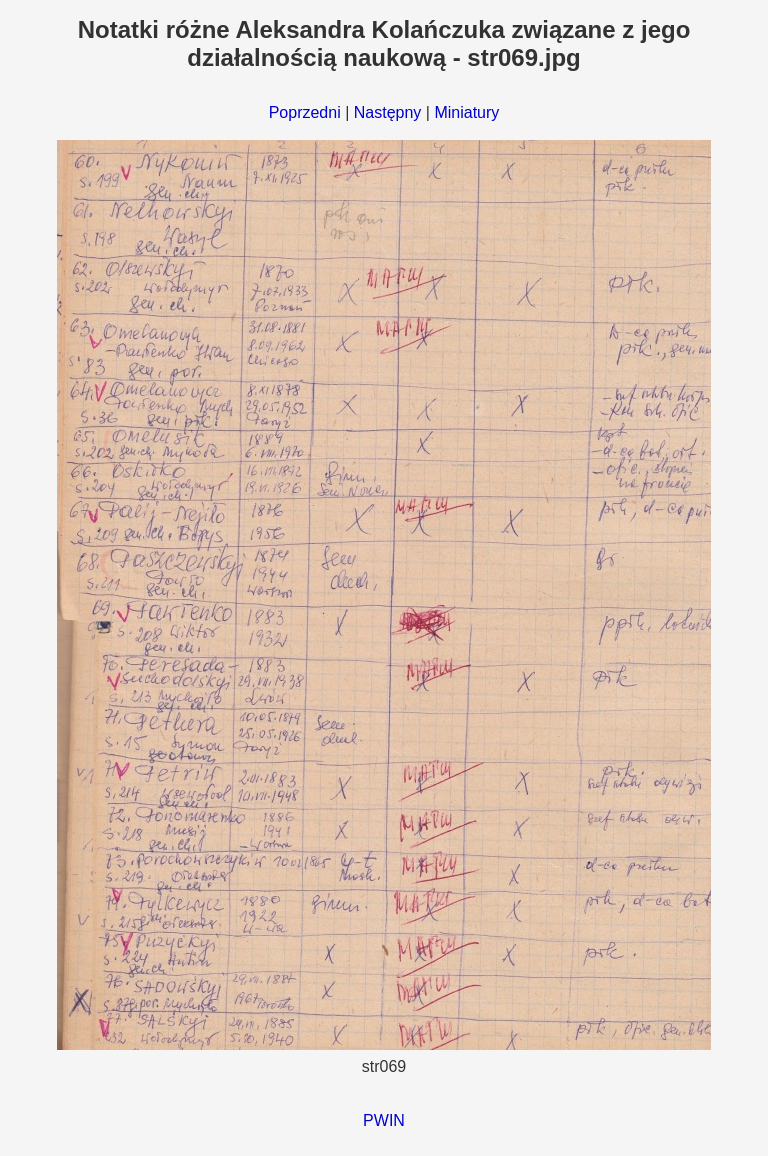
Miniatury (466, 112)
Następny (388, 112)
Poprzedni (305, 112)
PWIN (384, 1120)
